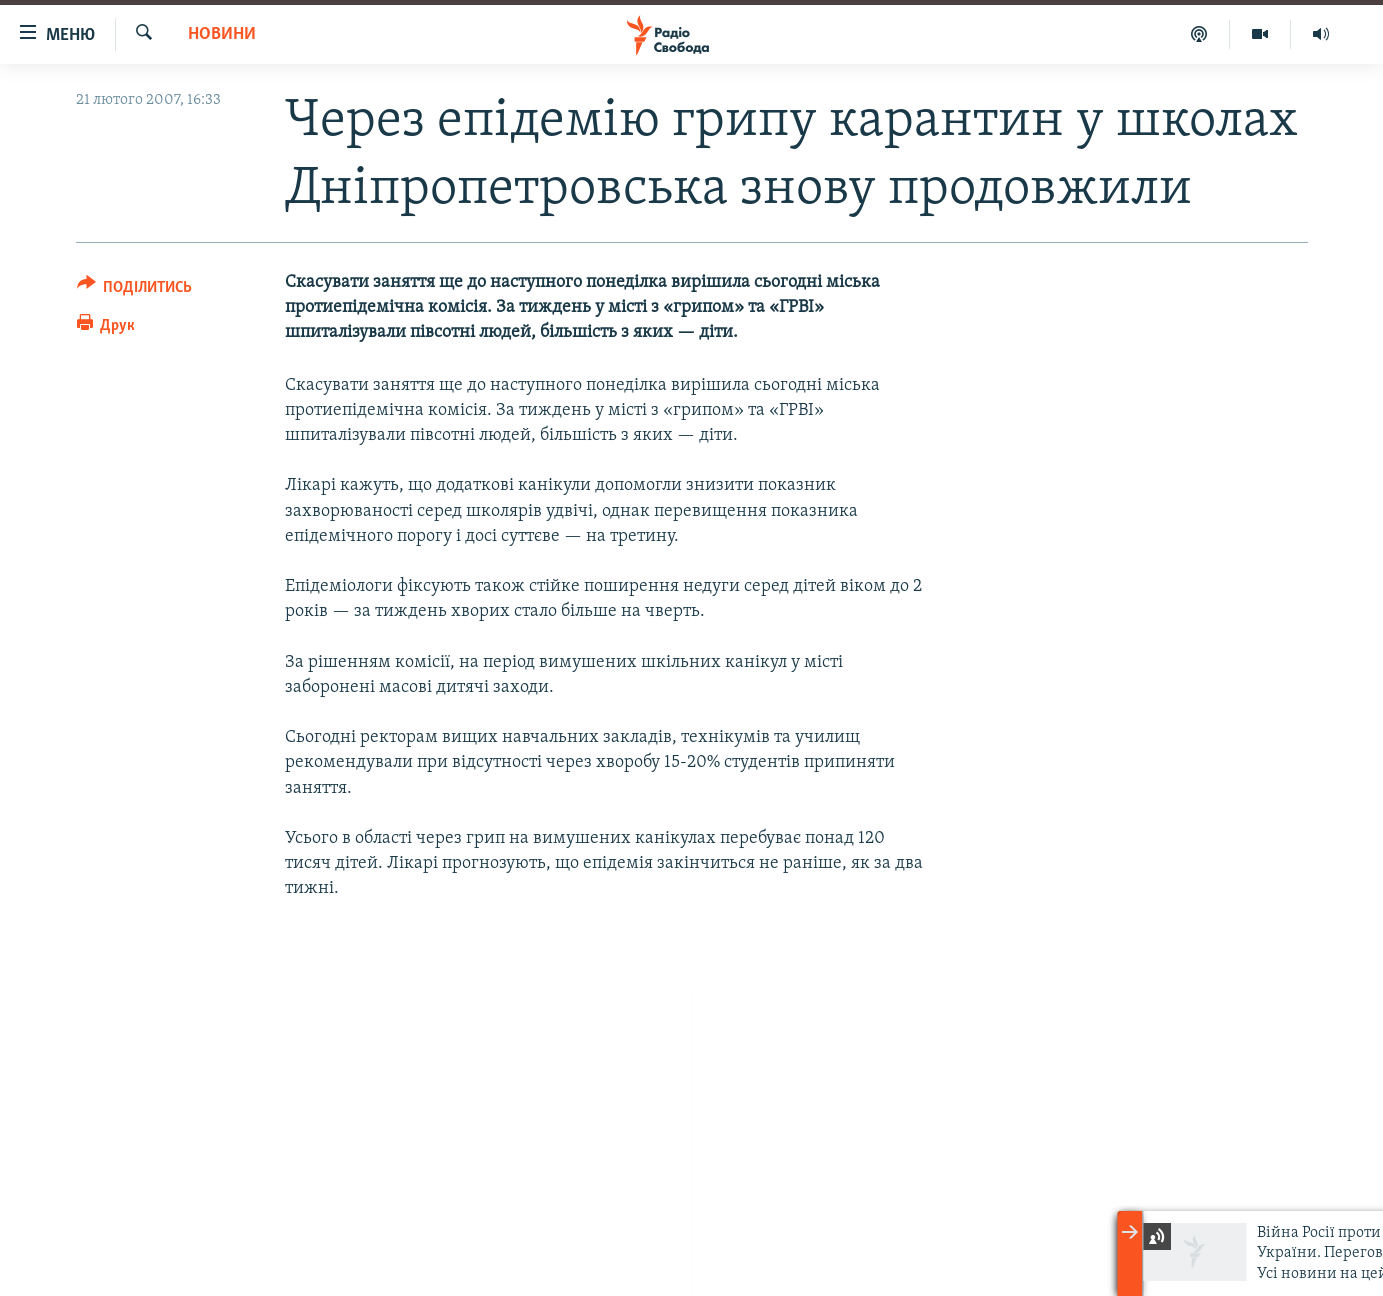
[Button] (135, 290)
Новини (222, 34)
